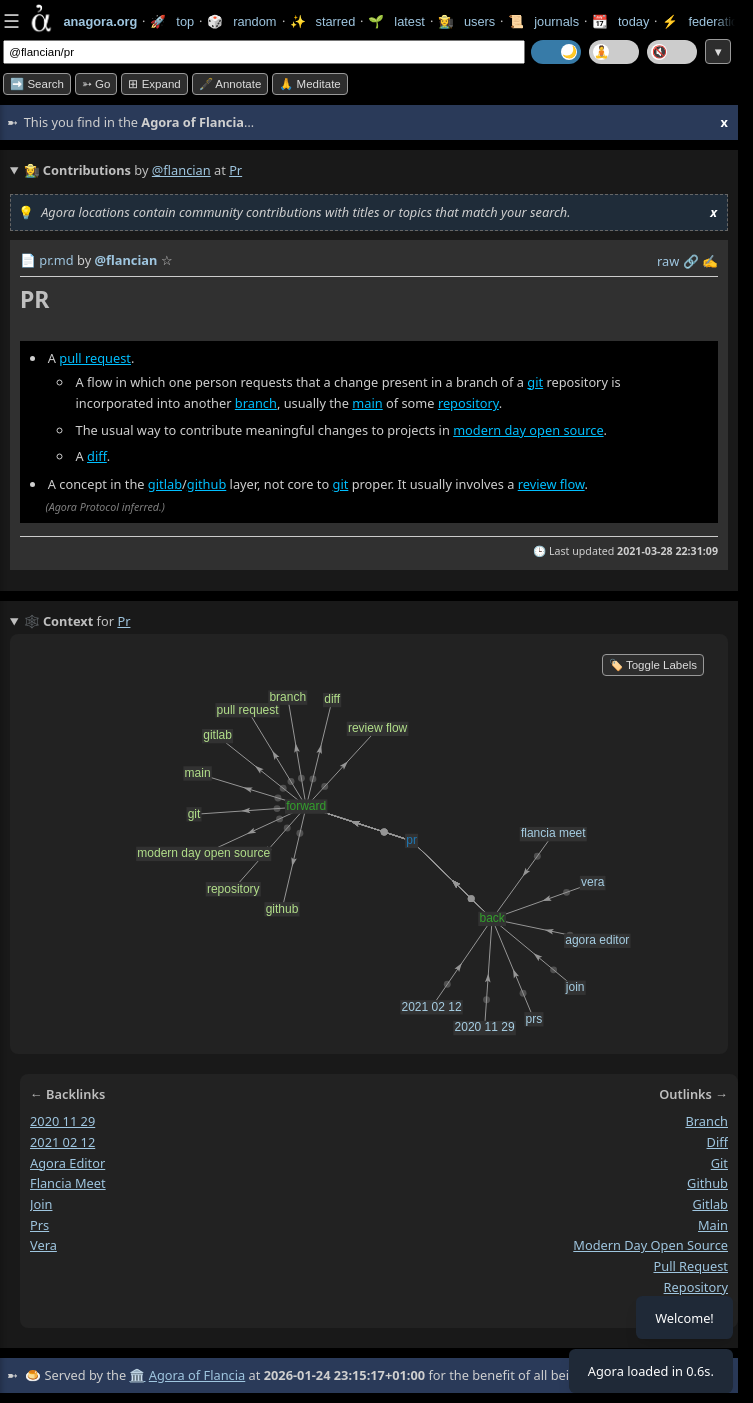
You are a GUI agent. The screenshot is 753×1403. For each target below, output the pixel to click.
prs (39, 1225)
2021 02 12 (62, 1142)
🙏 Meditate (309, 84)
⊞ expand (154, 84)
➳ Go (96, 84)
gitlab (165, 484)
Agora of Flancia (197, 1375)
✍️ (710, 261)
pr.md (56, 260)
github (206, 484)
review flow (551, 484)
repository (468, 404)
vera (43, 1246)
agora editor (67, 1163)
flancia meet (68, 1184)
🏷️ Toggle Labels (653, 665)
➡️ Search (37, 84)
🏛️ (137, 1375)
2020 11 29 (62, 1121)
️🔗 (691, 261)
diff (97, 456)
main (367, 404)
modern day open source (528, 430)
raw (668, 261)
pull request (95, 358)
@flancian (181, 170)
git (535, 382)
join (41, 1204)
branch (256, 404)
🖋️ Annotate (230, 84)
